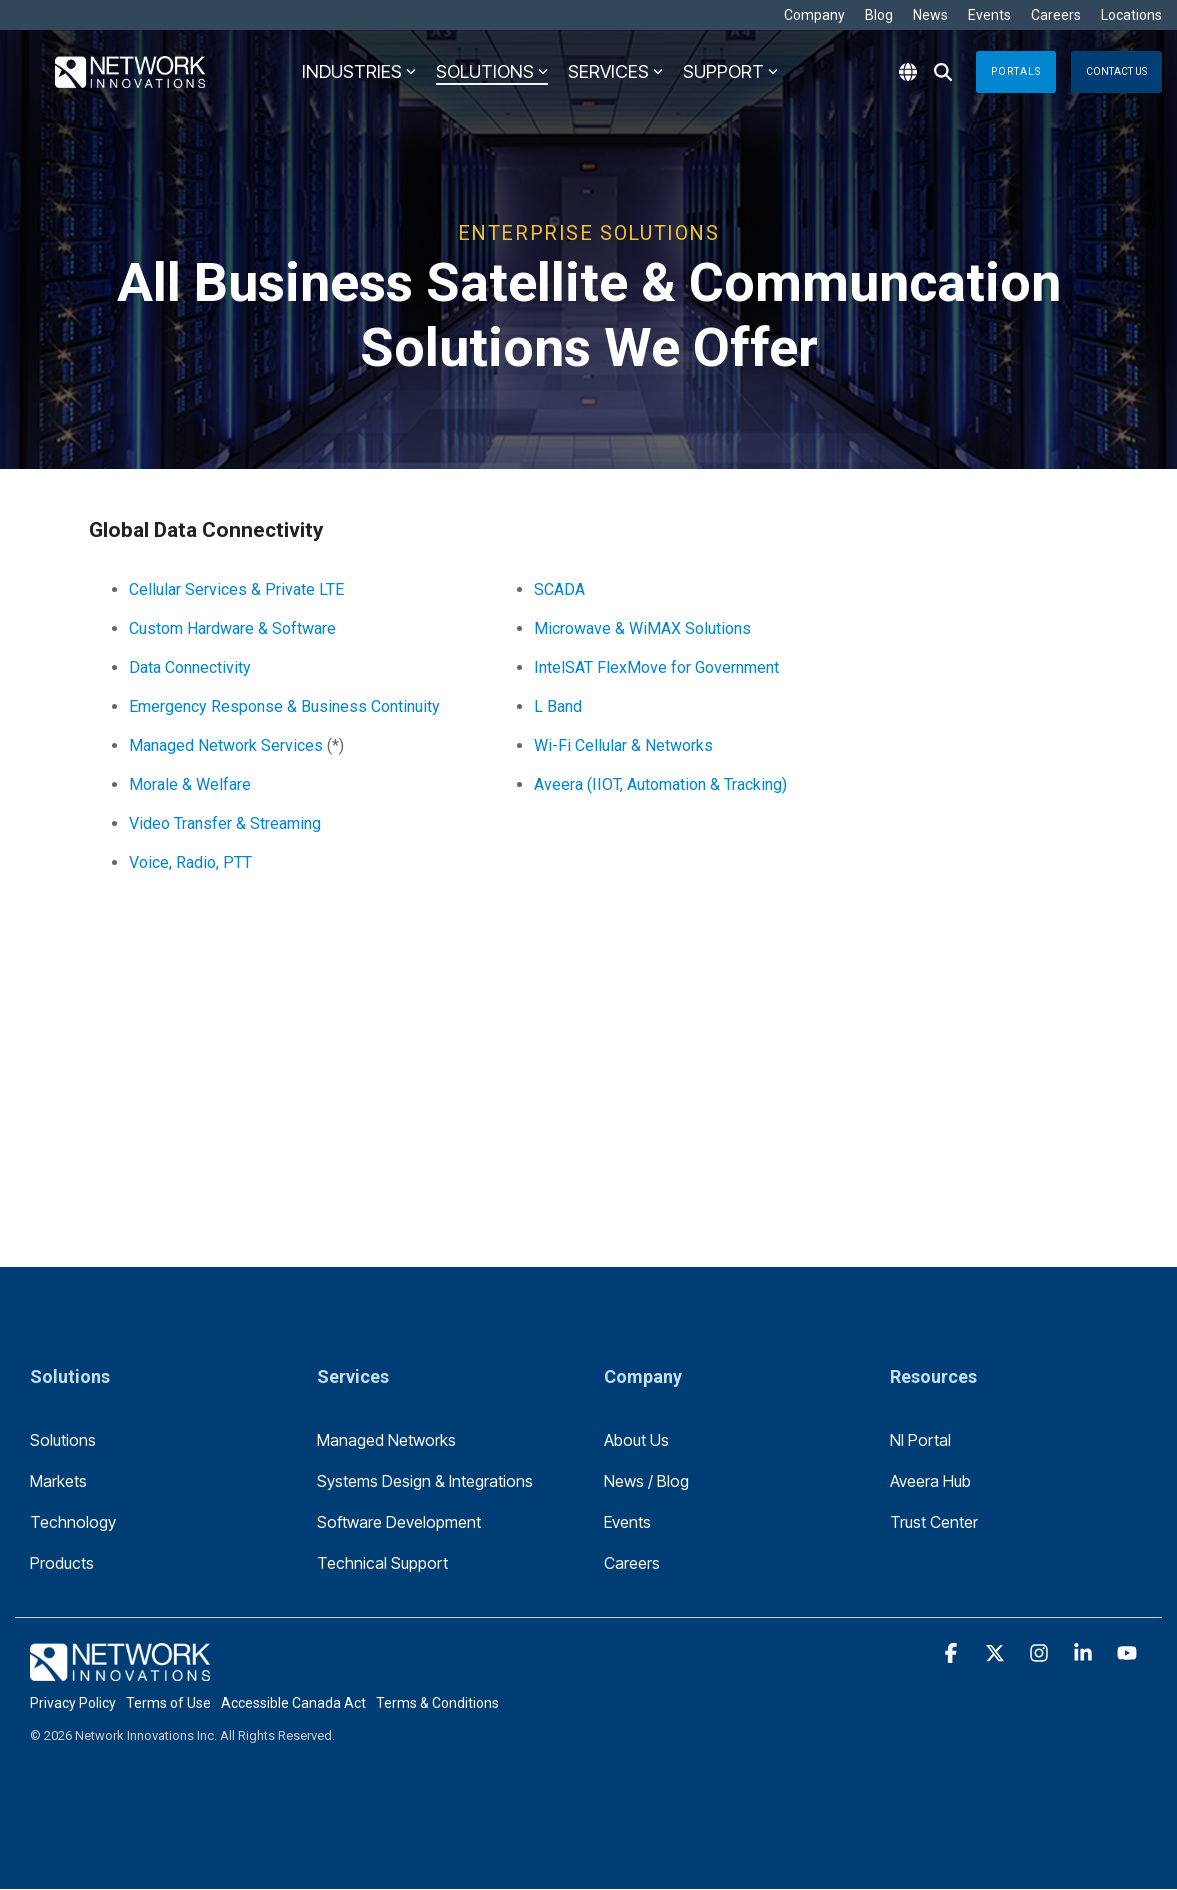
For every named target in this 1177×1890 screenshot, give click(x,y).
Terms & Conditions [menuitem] (437, 1703)
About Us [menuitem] (636, 1440)
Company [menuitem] (814, 15)
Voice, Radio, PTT (190, 862)
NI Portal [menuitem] (920, 1440)
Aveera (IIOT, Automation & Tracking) (660, 784)
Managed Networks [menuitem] (386, 1440)
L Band (558, 706)
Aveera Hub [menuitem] (930, 1481)
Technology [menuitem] (73, 1522)
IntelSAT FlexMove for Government (656, 667)
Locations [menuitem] (1131, 15)
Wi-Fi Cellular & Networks (623, 745)
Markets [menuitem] (58, 1481)
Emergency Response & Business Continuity (284, 706)
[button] (953, 1654)
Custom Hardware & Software (232, 628)
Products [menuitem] (62, 1563)
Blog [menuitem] (879, 15)
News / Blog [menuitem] (646, 1481)
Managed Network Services (226, 745)
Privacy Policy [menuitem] (73, 1703)
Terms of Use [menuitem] (168, 1703)
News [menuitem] (930, 15)
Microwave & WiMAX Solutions (642, 628)
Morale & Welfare (190, 784)
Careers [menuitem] (1056, 15)
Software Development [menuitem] (399, 1522)
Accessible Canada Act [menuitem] (293, 1703)
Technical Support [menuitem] (382, 1563)
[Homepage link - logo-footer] (120, 1669)
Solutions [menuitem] (63, 1440)
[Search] (943, 72)
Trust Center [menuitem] (934, 1522)
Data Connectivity (190, 667)
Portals (1016, 71)
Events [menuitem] (989, 15)
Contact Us (1116, 71)
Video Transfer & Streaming (225, 823)
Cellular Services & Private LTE (236, 589)
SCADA (559, 589)
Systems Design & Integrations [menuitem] (425, 1481)
